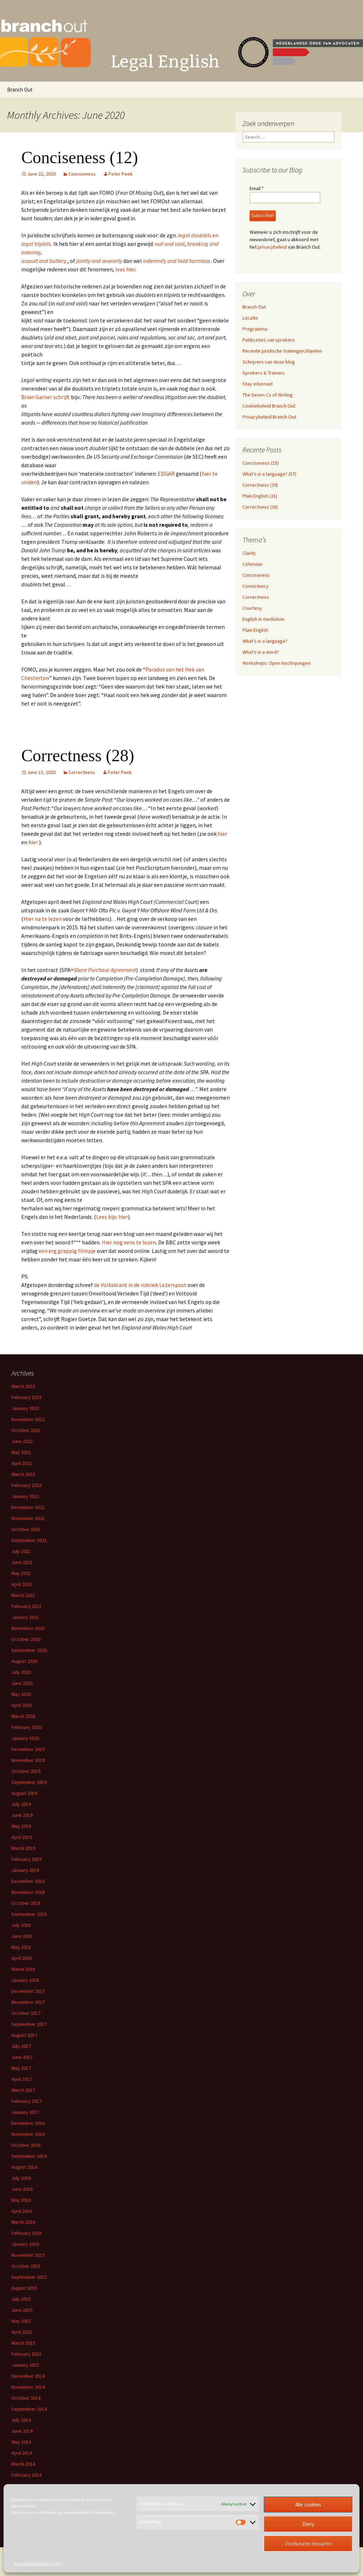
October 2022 (25, 1430)
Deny (308, 2524)
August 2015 (24, 2288)
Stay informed (257, 384)
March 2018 (23, 1969)
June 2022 (22, 1441)
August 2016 (24, 2167)
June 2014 (22, 2431)
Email (257, 188)
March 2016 (23, 2222)
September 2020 (29, 1650)
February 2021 (26, 1606)
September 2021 (29, 1540)
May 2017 (21, 2068)
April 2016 (21, 2211)
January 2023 (25, 1408)
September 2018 (29, 1914)
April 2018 (21, 1958)
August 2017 (24, 2035)
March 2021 (23, 1595)
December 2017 (28, 1991)
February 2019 (26, 1859)
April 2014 (21, 2453)
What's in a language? (264, 641)
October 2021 (25, 1529)
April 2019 (21, 1837)
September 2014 (29, 2409)
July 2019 (21, 1804)
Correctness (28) (77, 755)
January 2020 (25, 1738)
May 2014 (21, 2442)
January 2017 (25, 2112)
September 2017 (29, 2024)
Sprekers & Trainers (263, 373)
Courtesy (252, 608)
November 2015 (28, 2255)
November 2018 (28, 1892)
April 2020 (21, 1705)
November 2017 (28, 2002)
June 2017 (22, 2057)
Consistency (255, 586)
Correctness (81, 772)
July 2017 (21, 2046)
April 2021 (21, 1584)
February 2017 (26, 2101)
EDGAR (166, 473)
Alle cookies (308, 2504)
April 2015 (21, 2332)
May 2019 (21, 1826)
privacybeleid (272, 247)
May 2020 (21, 1694)
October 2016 (25, 2145)
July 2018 (21, 1925)
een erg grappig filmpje (67, 1250)
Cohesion (252, 564)
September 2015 (29, 2277)
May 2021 (21, 1573)
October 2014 (25, 2398)
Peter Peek (120, 174)
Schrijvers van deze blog (268, 362)
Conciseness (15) (260, 463)
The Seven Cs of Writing (267, 395)
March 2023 (23, 1386)
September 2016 (29, 2156)
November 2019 (28, 1760)
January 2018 (25, 1980)
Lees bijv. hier (112, 1216)
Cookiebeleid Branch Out (268, 406)
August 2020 (24, 1661)
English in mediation (263, 619)
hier (222, 833)
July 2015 (21, 2299)
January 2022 (25, 1496)
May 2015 (21, 2321)
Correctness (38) (260, 507)
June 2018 (22, 1936)
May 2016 (21, 2200)
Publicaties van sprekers (268, 340)
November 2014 (28, 2387)
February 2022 (26, 1485)
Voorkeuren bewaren (308, 2543)
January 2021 (25, 1617)
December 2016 (28, 2123)
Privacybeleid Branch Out (37, 2563)
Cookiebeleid (73, 2512)
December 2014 (28, 2376)
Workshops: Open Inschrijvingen (276, 663)
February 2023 (26, 1397)
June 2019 (22, 1815)
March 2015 (23, 2343)
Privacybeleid (101, 2512)
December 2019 (28, 1749)
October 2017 (25, 2013)
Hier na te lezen (42, 918)
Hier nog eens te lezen (129, 1242)
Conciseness (82, 174)
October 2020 (25, 1639)
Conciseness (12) (79, 157)
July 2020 (21, 1672)
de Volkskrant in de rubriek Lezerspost (140, 1284)
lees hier (124, 269)
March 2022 (23, 1474)
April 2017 (21, 2079)
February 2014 (26, 2475)
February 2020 (26, 1727)
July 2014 (21, 2420)
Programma (254, 329)
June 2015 (22, 2310)
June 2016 (22, 2189)
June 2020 (22, 1683)
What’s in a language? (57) (269, 474)
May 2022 (21, 1452)
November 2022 (28, 1419)
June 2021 (22, 1562)
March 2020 (23, 1716)
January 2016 (25, 2244)
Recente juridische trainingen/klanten (282, 351)
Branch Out (20, 89)
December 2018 (28, 1881)
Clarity (249, 553)
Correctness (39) (260, 485)
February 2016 (26, 2233)
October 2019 (25, 1771)
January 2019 (25, 1870)
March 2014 (23, 2464)
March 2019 (23, 1848)
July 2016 (21, 2178)
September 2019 (29, 1782)
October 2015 (25, 2266)
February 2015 (26, 2354)
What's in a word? (260, 652)
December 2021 (28, 1507)
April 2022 (21, 1463)
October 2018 (25, 1903)
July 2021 (21, 1551)
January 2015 (25, 2365)
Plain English (255, 630)
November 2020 (28, 1628)
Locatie (250, 318)
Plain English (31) (259, 496)
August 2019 (24, 1793)
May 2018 (21, 1947)
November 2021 (28, 1518)
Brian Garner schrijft (45, 396)
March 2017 (23, 2090)
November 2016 (28, 2134)
